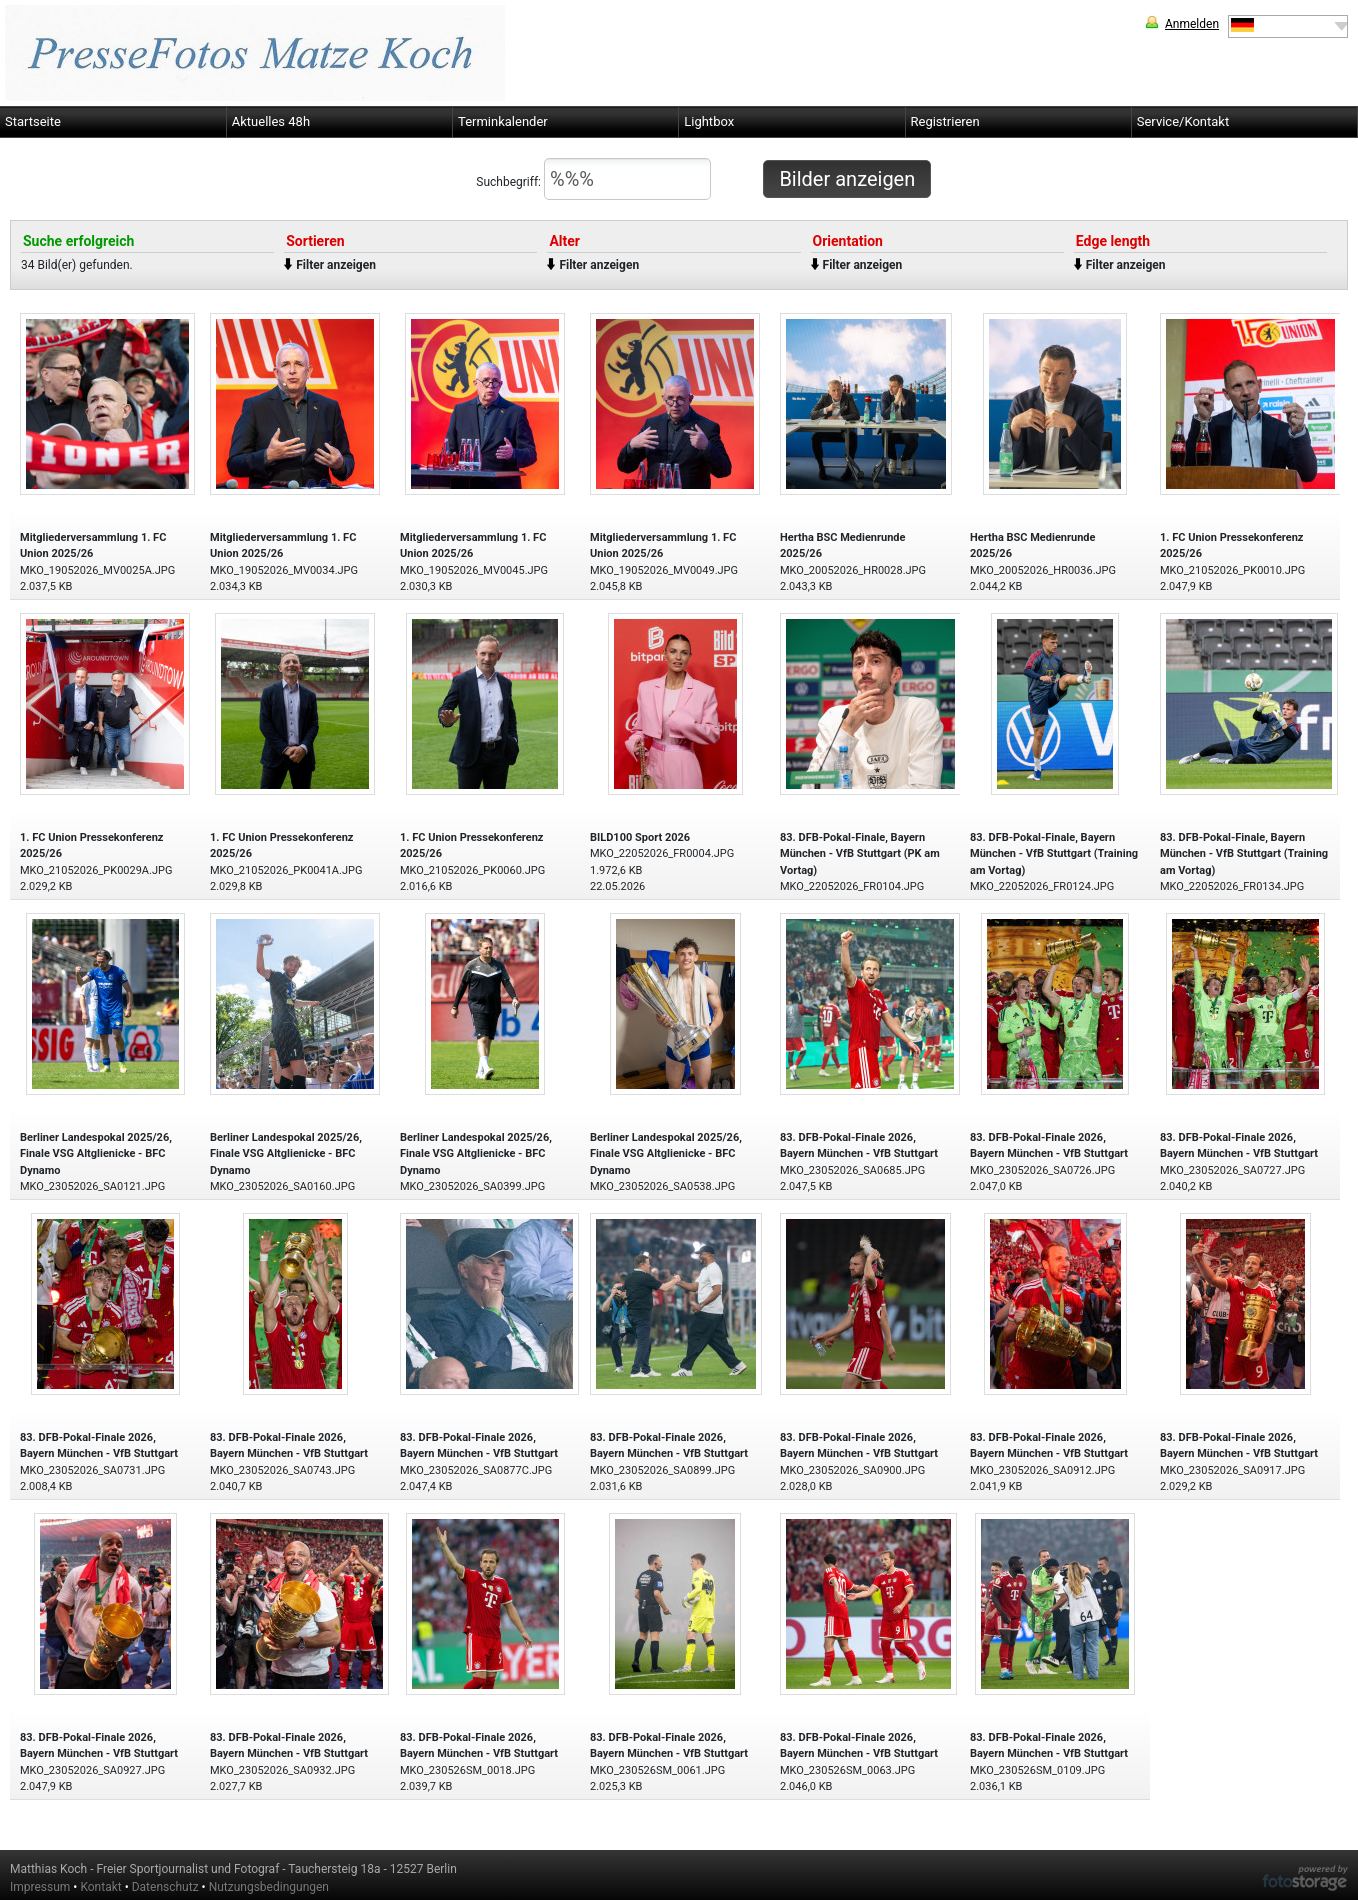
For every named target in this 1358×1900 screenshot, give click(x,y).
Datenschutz (165, 1887)
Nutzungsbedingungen (269, 1887)
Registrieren (945, 121)
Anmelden (1192, 24)
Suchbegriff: (593, 179)
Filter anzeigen (336, 265)
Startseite (33, 121)
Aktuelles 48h (271, 121)
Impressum (40, 1887)
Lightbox (709, 121)
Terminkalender (503, 121)
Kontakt (100, 1887)
